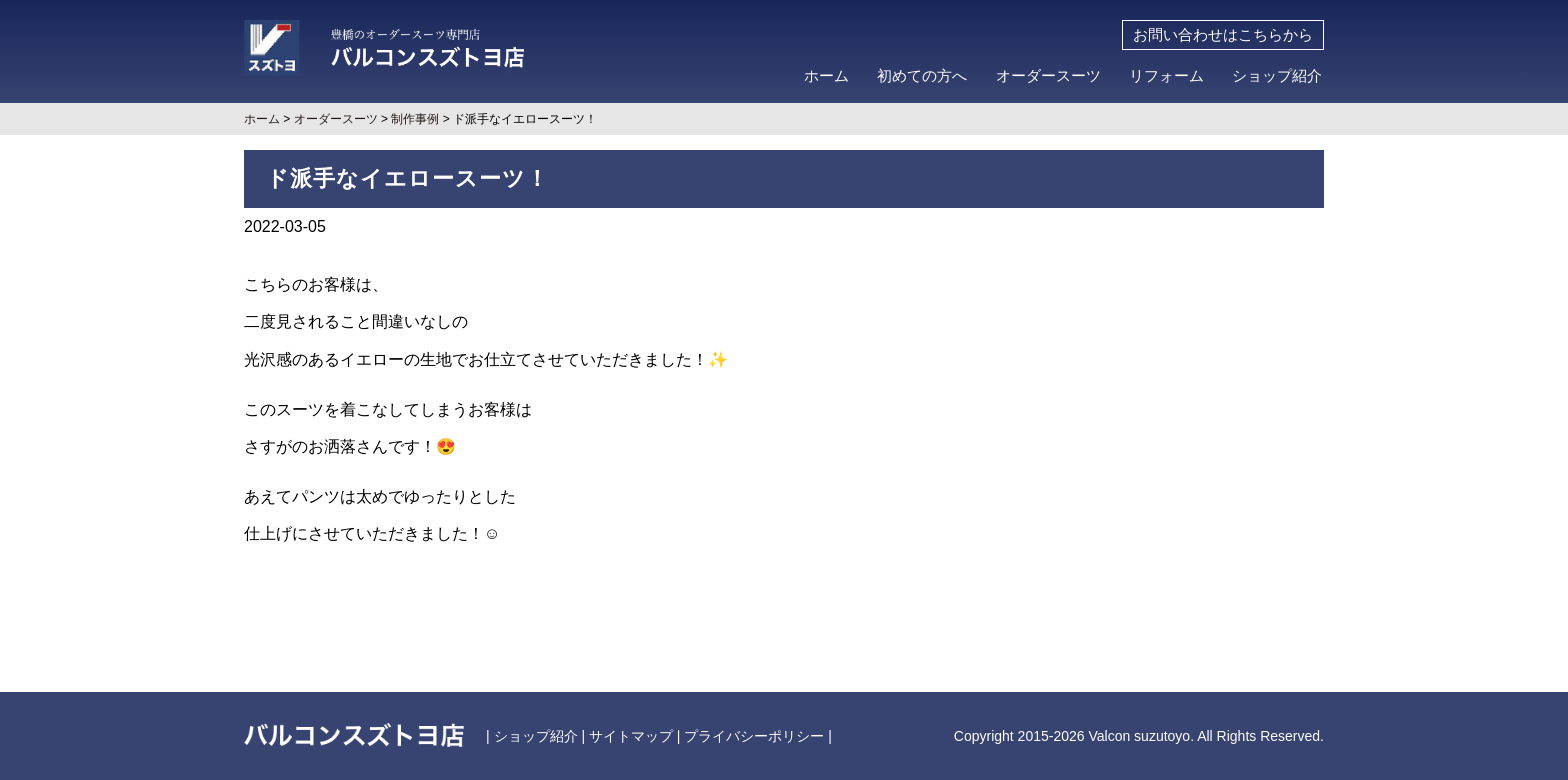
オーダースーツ (1048, 76)
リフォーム (1166, 76)
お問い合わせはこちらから (1223, 35)
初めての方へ (922, 76)
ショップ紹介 (1277, 76)
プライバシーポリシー (754, 736)
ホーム (826, 76)
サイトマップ (631, 736)
